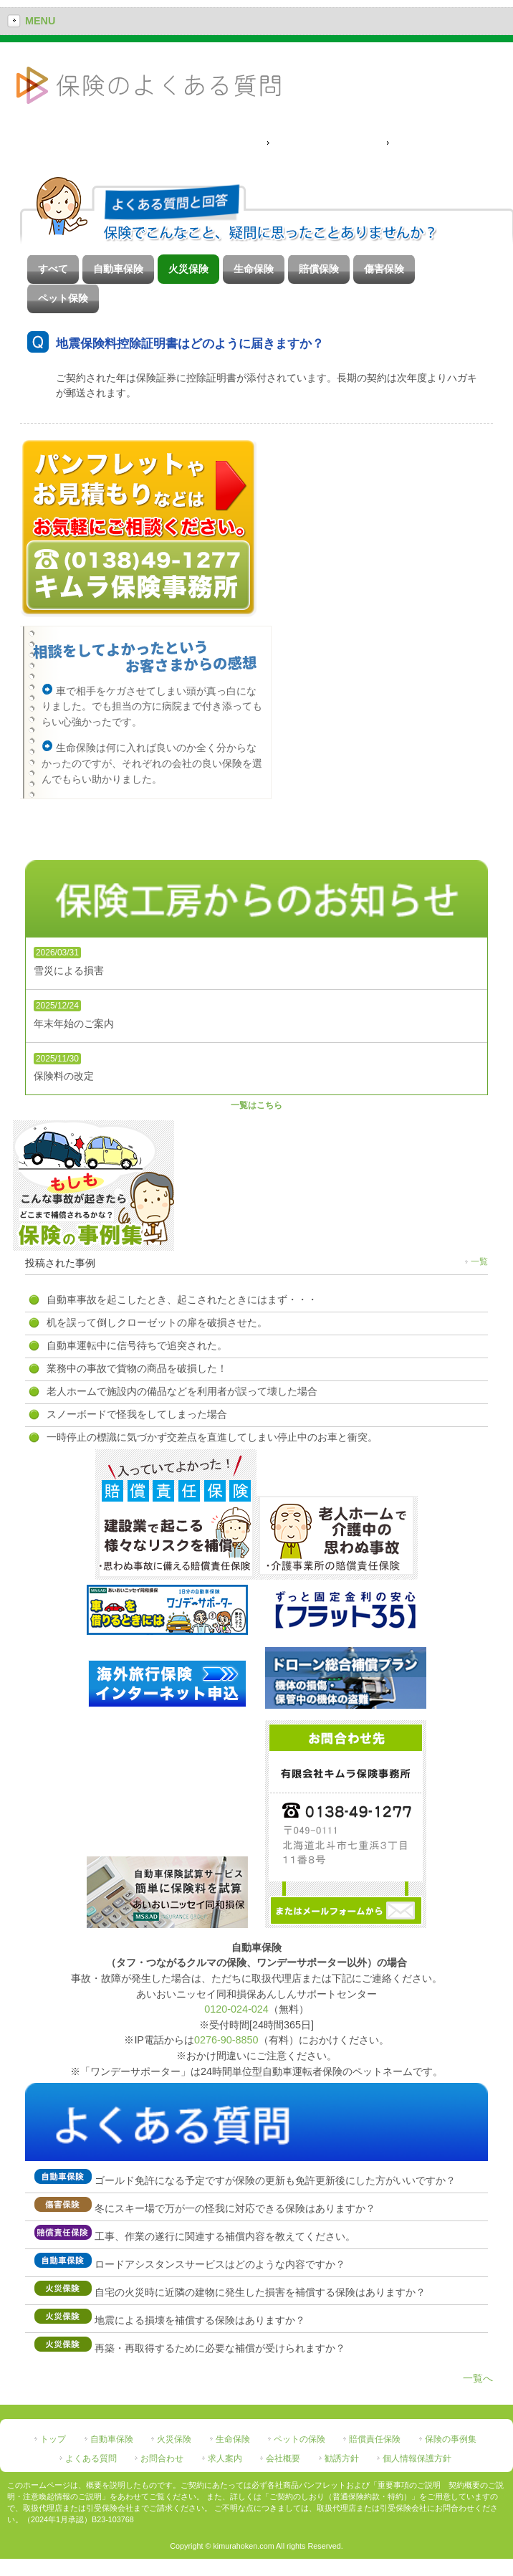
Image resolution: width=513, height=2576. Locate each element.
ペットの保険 (299, 2439)
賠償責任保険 (375, 2439)
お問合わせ (161, 2458)
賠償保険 (319, 269)
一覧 (479, 1261)
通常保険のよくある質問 (325, 143)
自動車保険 (118, 269)
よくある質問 (91, 2458)
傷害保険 (384, 269)
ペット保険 (63, 298)
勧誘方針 (342, 2458)
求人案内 (225, 2458)
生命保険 (254, 269)
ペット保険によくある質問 (450, 143)
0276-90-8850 (226, 2040)
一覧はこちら (256, 1105)
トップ (53, 2439)
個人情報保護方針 (417, 2458)
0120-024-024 (236, 2009)
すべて (53, 269)
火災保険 (188, 269)
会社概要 (283, 2458)
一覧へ (478, 2378)
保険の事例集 (450, 2439)
